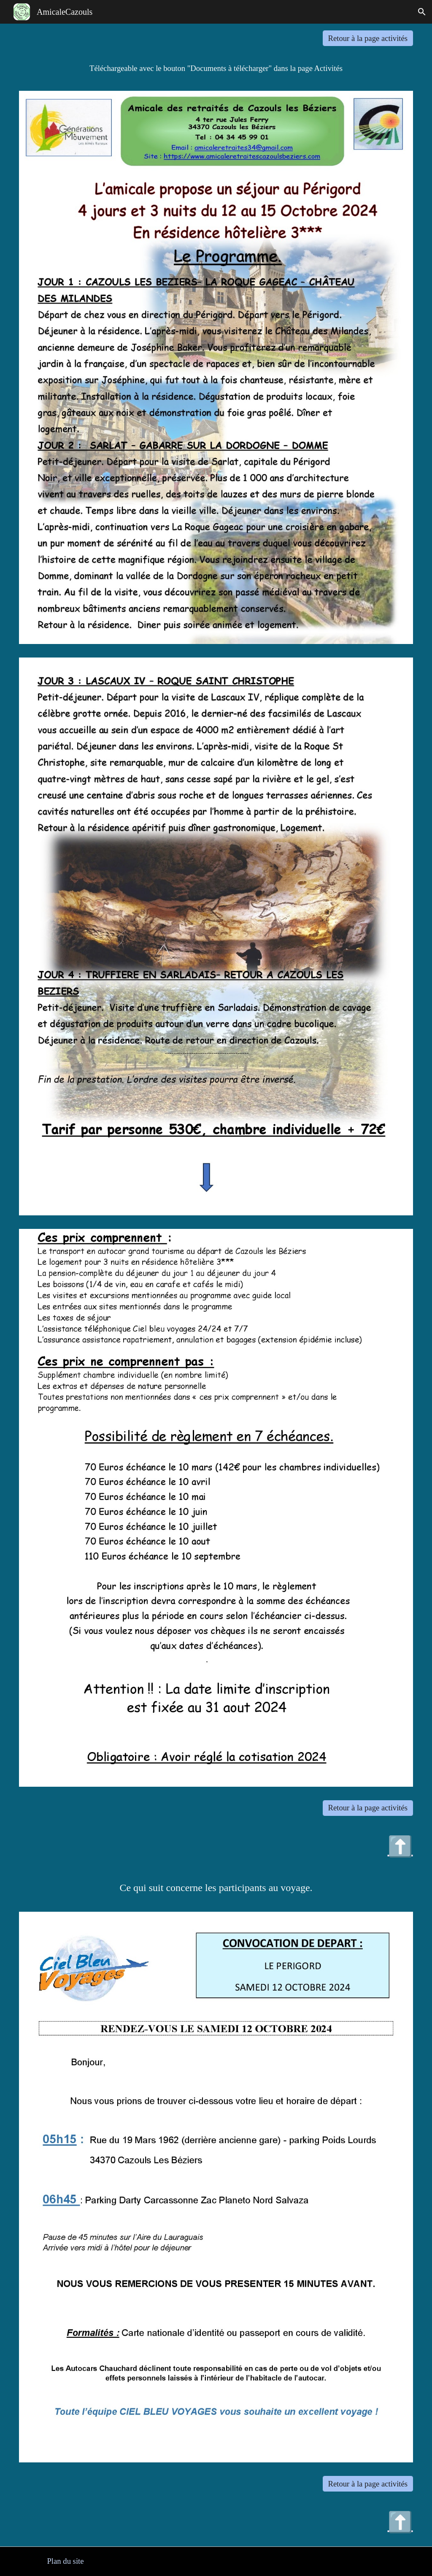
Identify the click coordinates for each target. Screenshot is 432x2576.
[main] (216, 68)
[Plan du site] (65, 2561)
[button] (422, 12)
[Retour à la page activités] (368, 38)
